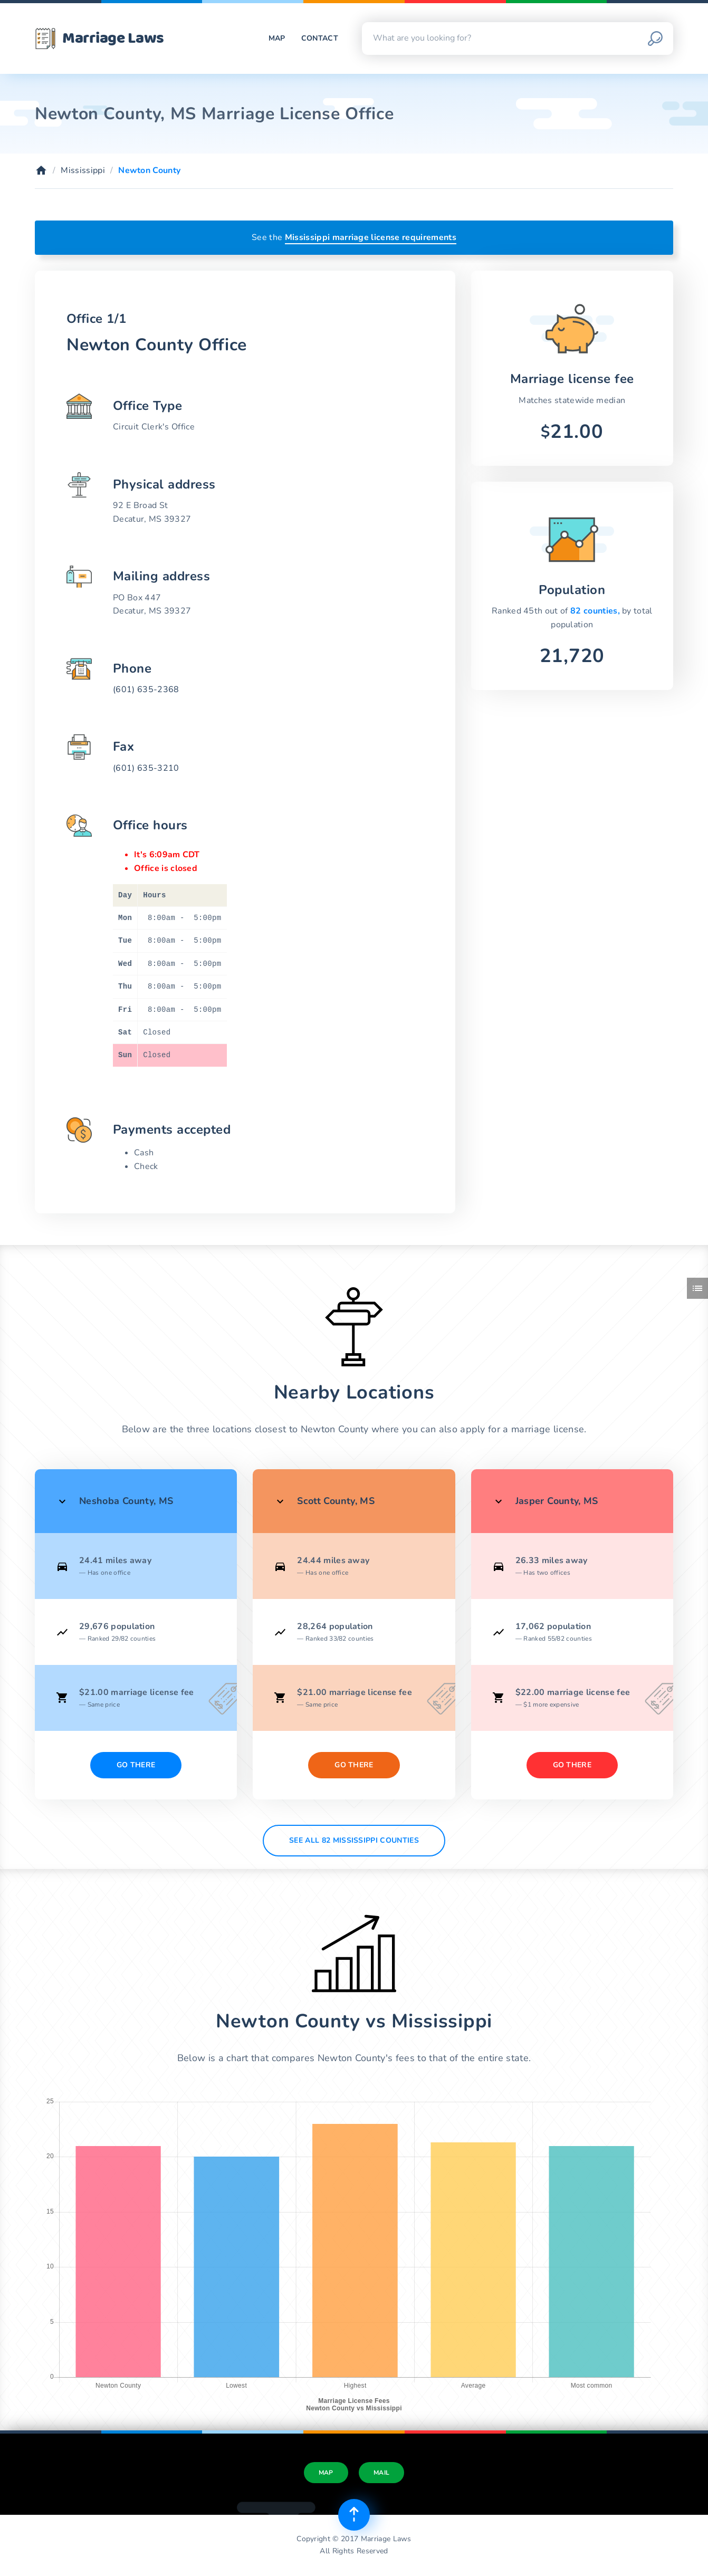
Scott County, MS (336, 1501)
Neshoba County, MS (126, 1501)
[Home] (41, 170)
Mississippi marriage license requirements (370, 237)
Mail (381, 2472)
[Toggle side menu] (697, 1288)
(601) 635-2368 (146, 689)
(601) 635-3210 (146, 768)
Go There (136, 1765)
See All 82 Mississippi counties (354, 1840)
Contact (319, 38)
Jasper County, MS (556, 1501)
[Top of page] (354, 2515)
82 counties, (596, 611)
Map (277, 38)
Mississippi (83, 170)
